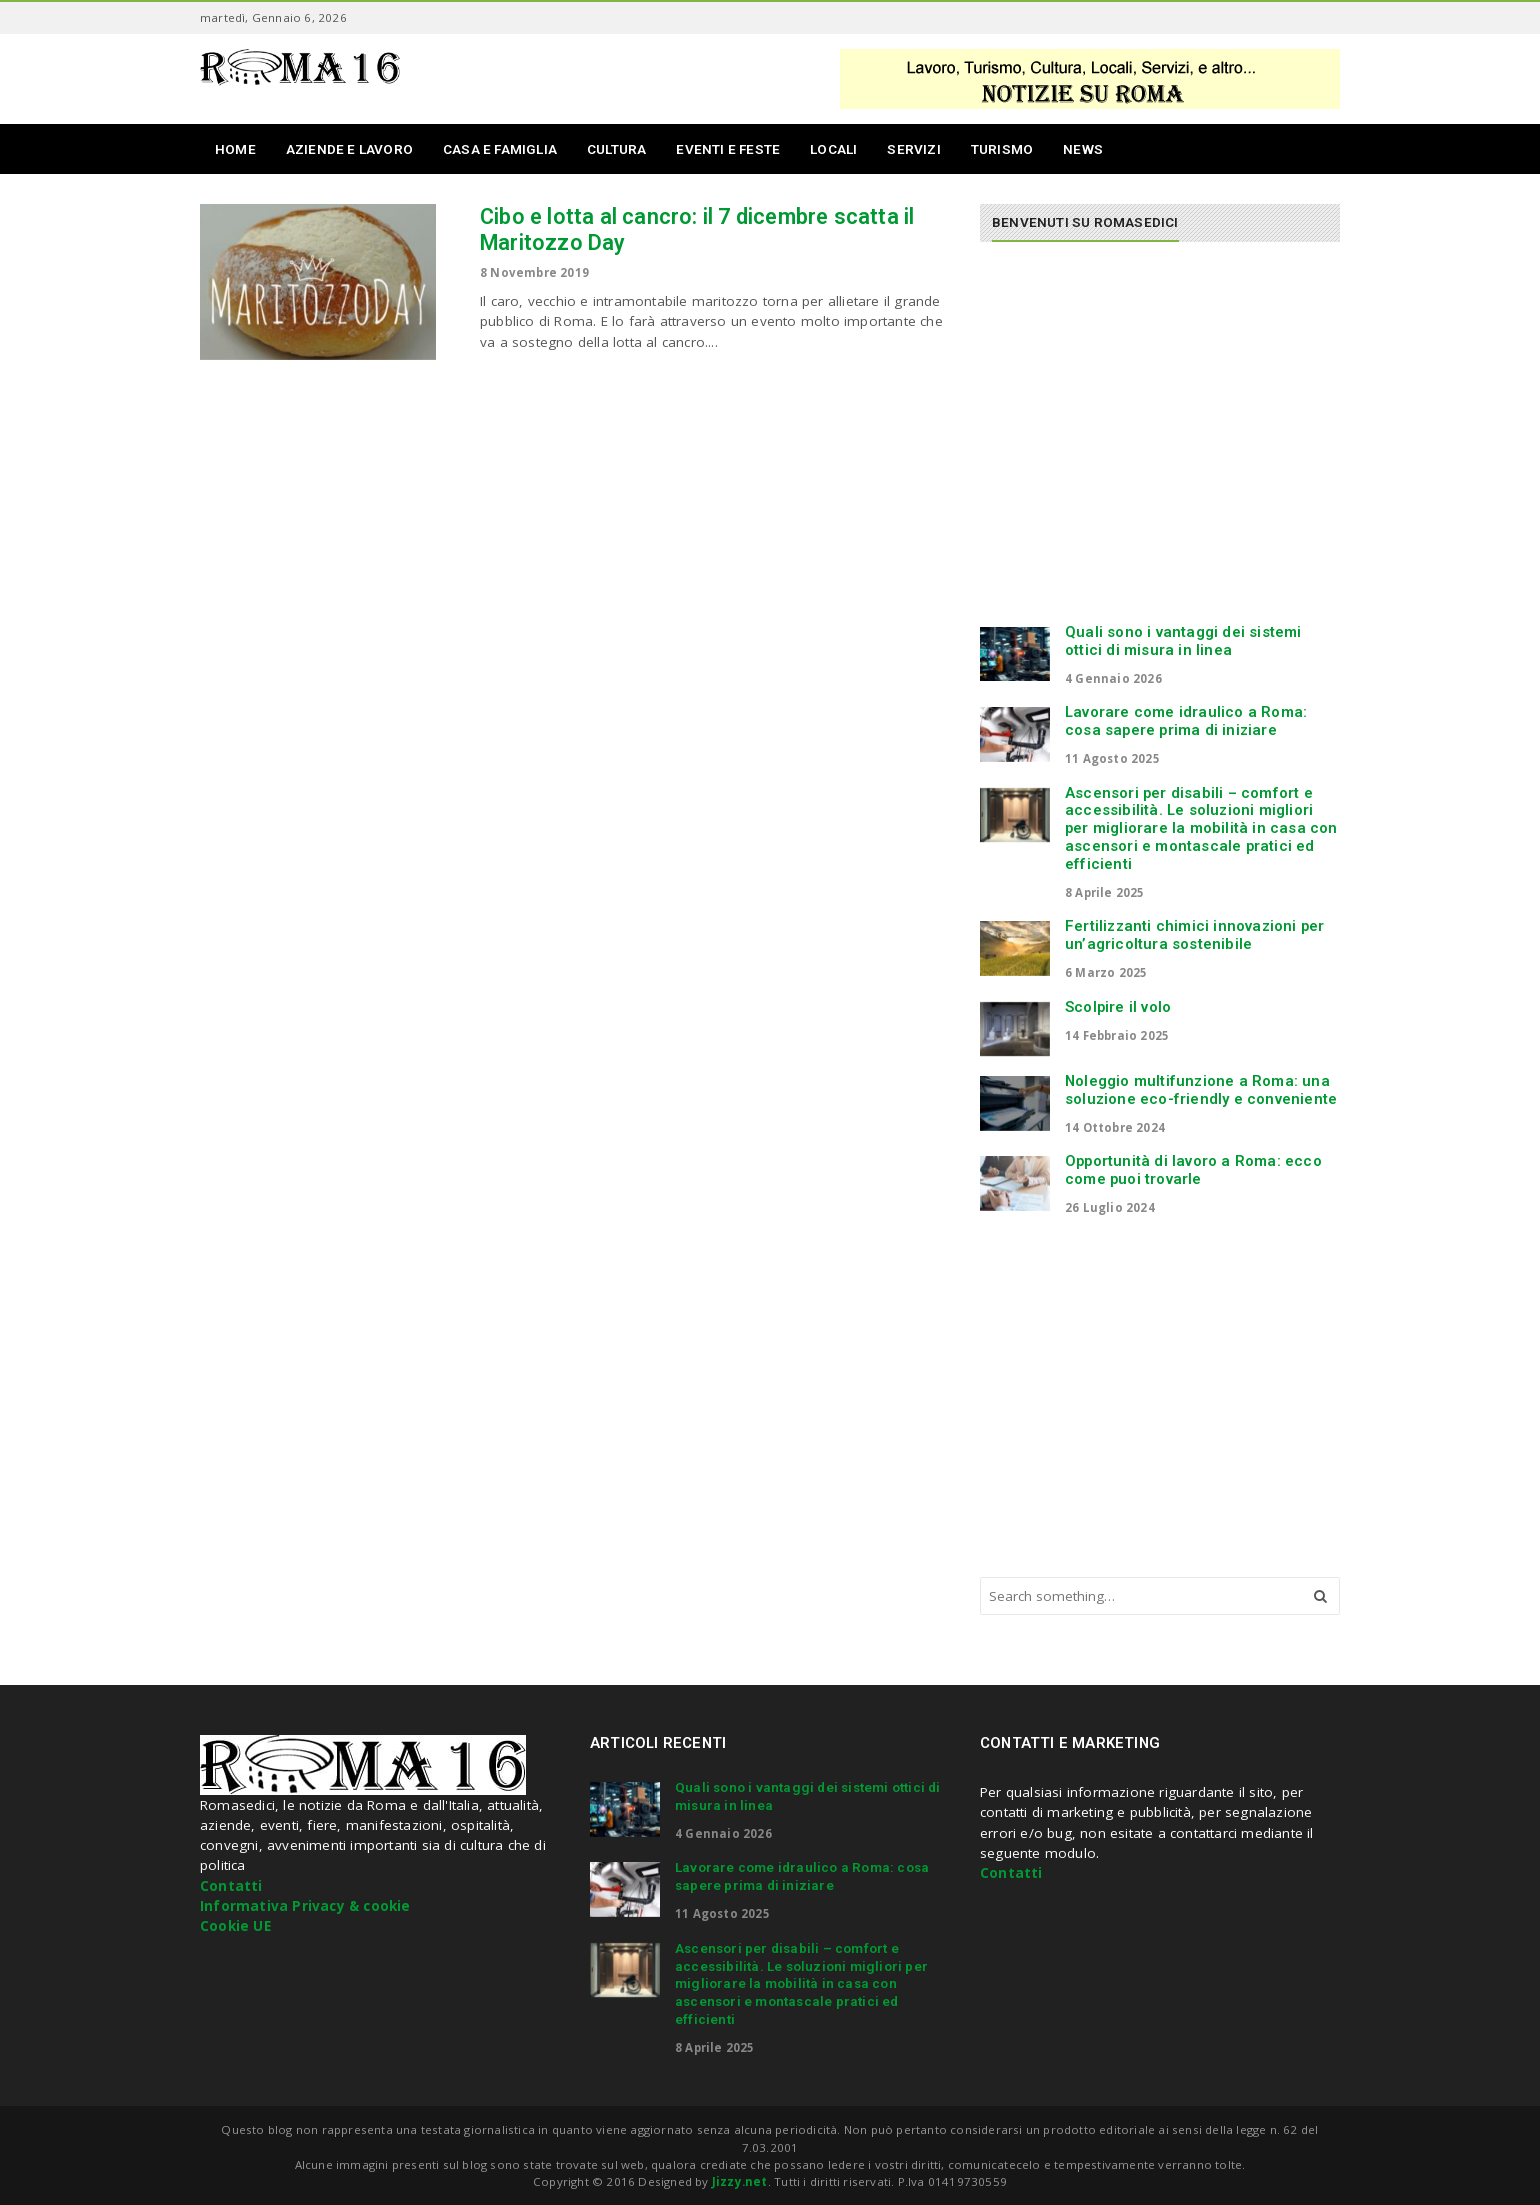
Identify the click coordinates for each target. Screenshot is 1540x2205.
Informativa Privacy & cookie (305, 1906)
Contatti (231, 1886)
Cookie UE (235, 1926)
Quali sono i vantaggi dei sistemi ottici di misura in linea (1183, 641)
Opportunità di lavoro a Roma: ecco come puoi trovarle (1193, 1170)
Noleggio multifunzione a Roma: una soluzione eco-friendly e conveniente (1201, 1090)
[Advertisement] (1148, 442)
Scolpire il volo (1118, 1007)
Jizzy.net (740, 2181)
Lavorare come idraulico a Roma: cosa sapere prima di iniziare (1186, 721)
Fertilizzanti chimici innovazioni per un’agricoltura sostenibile (1194, 935)
